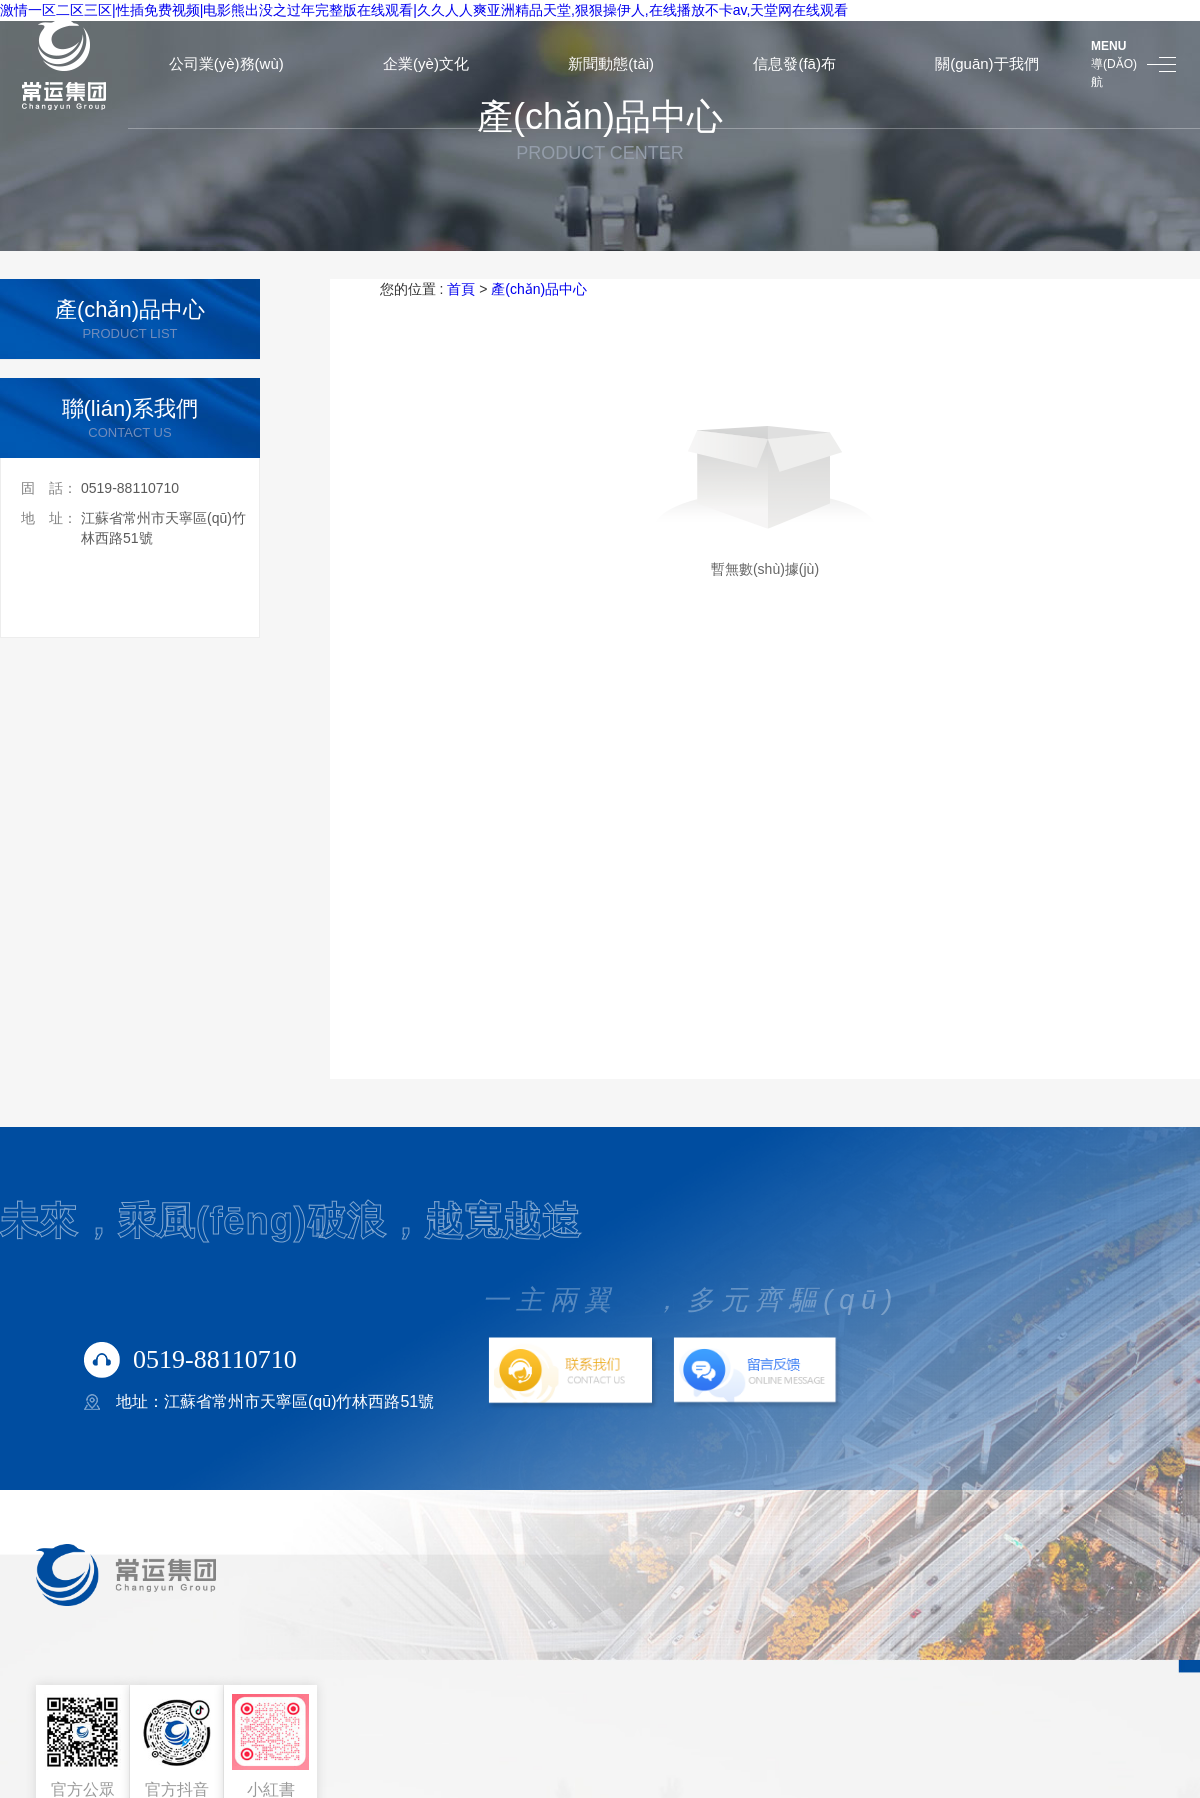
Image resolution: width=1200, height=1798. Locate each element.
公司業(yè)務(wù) (226, 63)
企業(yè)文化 (426, 63)
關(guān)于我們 (986, 63)
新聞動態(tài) (611, 63)
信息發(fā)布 (794, 63)
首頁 (461, 289)
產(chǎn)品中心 (539, 289)
